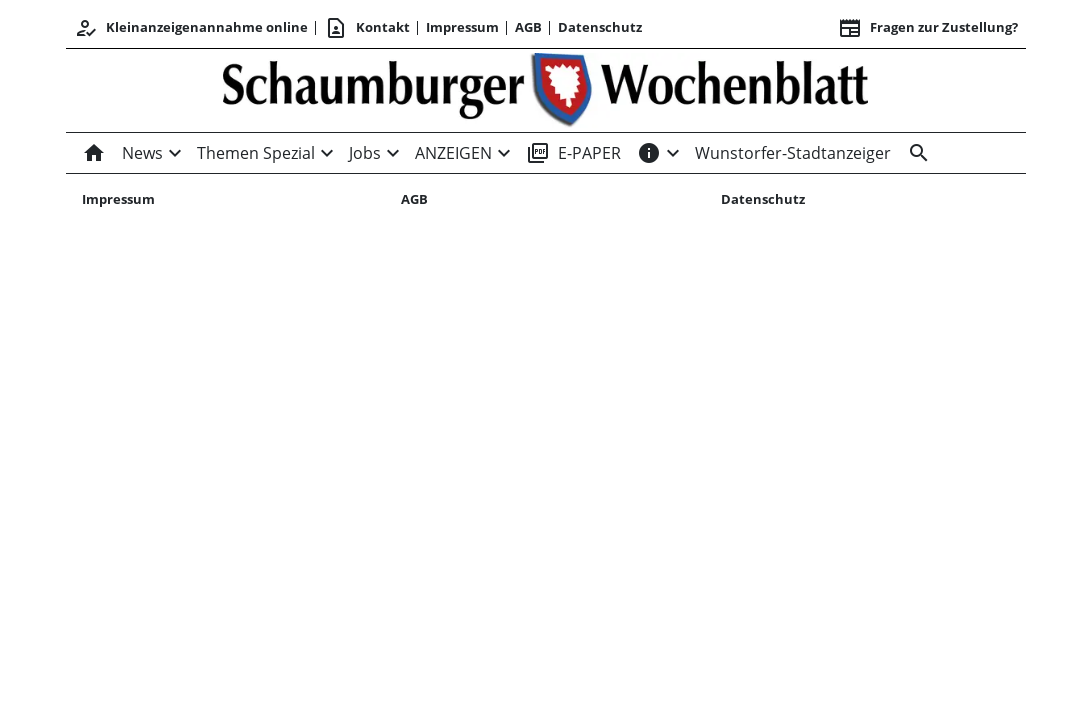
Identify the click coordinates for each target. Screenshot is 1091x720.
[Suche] (915, 153)
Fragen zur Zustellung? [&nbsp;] (928, 28)
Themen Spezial (256, 153)
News (142, 153)
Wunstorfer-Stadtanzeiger (793, 153)
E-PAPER (573, 153)
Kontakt (367, 28)
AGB (528, 27)
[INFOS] (649, 153)
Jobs (365, 153)
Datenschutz (600, 27)
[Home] (98, 153)
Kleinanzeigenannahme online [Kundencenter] (191, 28)
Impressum (462, 27)
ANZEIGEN (453, 153)
